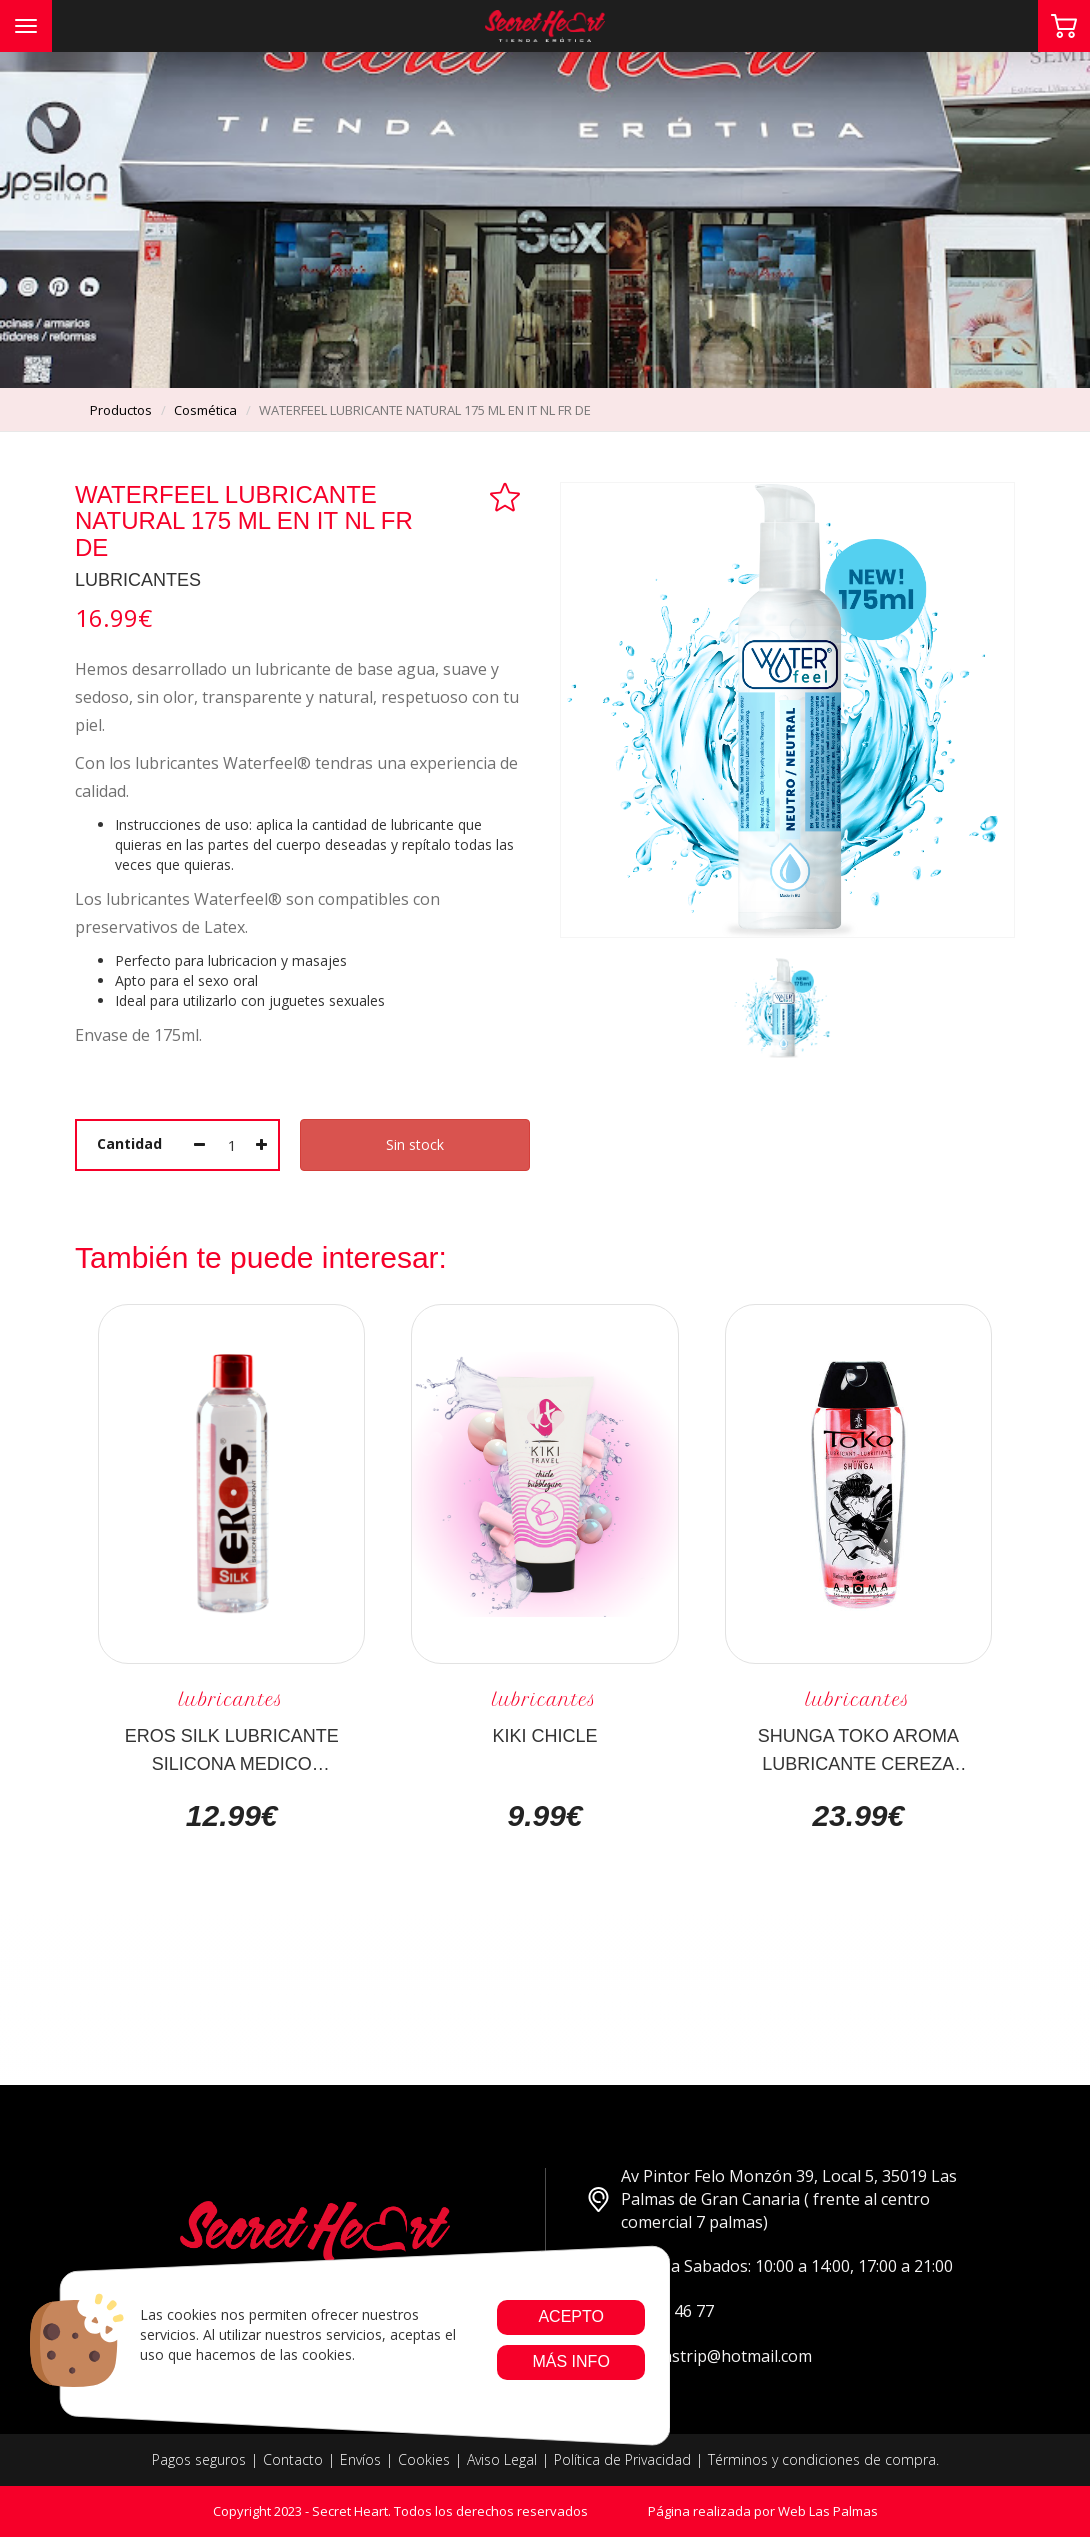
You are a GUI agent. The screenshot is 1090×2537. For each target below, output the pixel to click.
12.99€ (232, 1816)
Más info (570, 2361)
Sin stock (415, 1144)
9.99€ (544, 1816)
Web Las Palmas (828, 2511)
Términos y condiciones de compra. (823, 2459)
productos (121, 410)
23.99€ (858, 1816)
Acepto (571, 2316)
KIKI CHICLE (544, 1736)
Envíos (360, 2459)
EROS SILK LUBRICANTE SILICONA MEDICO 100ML (232, 1749)
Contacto (293, 2459)
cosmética (205, 410)
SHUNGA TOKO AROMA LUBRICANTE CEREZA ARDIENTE (858, 1749)
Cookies (424, 2459)
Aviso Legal (502, 2459)
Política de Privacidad (622, 2459)
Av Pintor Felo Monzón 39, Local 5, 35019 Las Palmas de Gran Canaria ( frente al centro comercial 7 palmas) (771, 2199)
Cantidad (129, 1143)
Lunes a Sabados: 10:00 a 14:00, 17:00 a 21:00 (769, 2266)
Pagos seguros (199, 2459)
